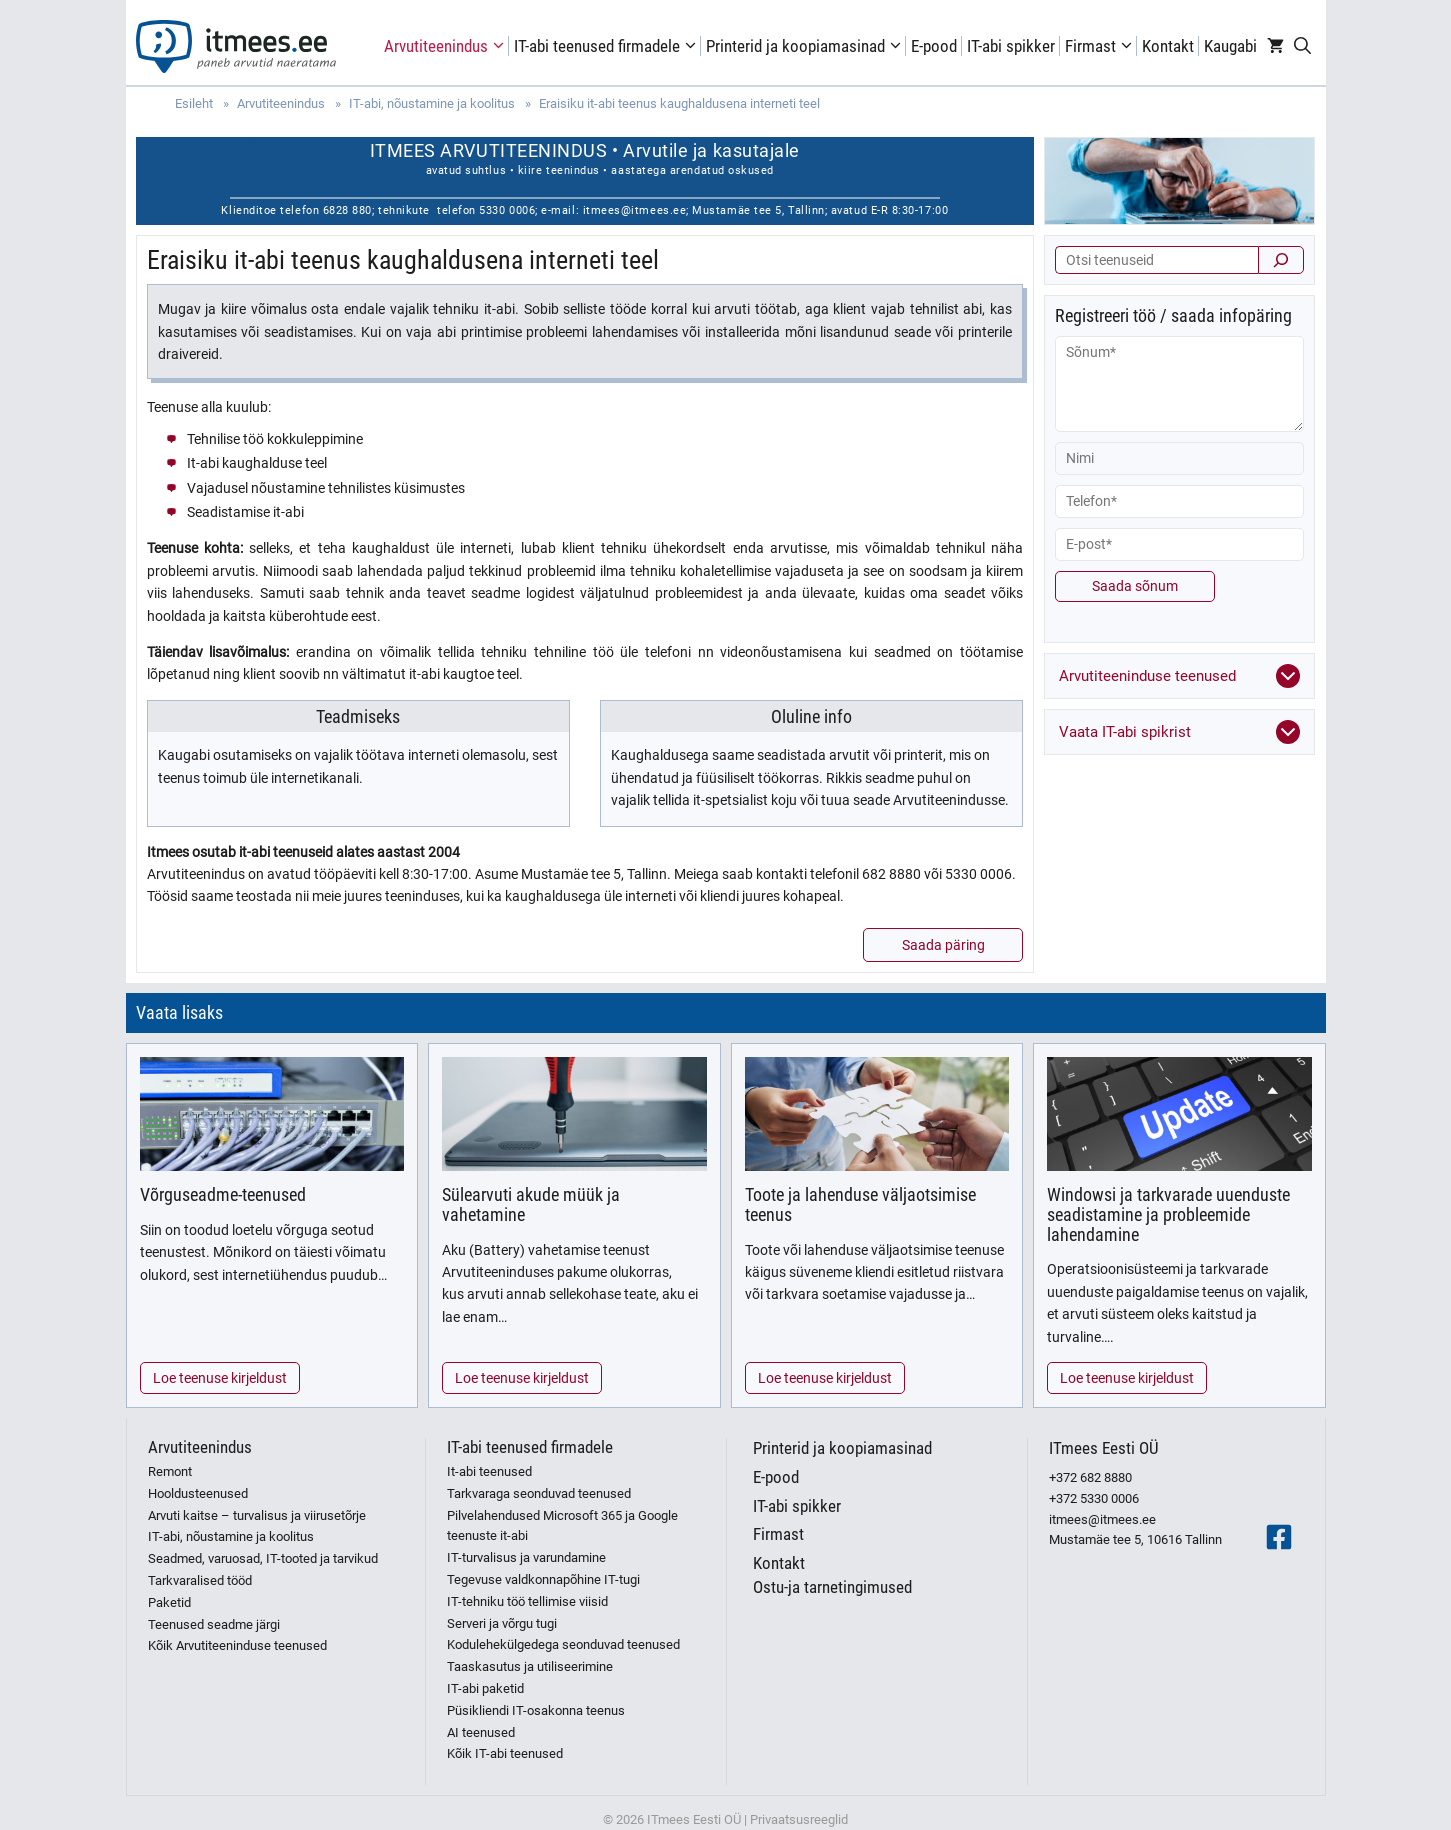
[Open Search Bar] (1302, 46)
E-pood (934, 46)
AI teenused (481, 1732)
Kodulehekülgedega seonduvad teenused (563, 1644)
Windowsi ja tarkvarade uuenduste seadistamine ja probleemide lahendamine (1168, 1214)
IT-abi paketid (485, 1688)
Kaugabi (1230, 46)
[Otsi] (1281, 260)
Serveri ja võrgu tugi (502, 1623)
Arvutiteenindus (446, 46)
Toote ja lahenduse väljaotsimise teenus (860, 1204)
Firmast (1101, 46)
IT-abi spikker (1011, 46)
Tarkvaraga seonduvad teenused (539, 1493)
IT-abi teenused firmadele (607, 46)
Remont (170, 1471)
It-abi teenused (489, 1471)
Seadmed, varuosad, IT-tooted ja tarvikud (263, 1558)
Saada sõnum (1135, 586)
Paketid (169, 1602)
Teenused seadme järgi (214, 1624)
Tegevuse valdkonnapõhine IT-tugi (543, 1579)
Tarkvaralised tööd (200, 1580)
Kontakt (1168, 46)
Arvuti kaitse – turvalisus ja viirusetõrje (257, 1515)
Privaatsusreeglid (799, 1819)
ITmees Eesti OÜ (1104, 1448)
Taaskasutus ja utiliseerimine (530, 1666)
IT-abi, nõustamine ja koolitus (231, 1536)
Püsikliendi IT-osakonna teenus (536, 1710)
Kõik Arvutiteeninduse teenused (237, 1645)
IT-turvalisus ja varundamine (526, 1557)
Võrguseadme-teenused (223, 1194)
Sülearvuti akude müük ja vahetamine (531, 1204)
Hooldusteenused (198, 1493)
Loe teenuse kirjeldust (220, 1378)
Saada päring (943, 945)
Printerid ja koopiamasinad (806, 46)
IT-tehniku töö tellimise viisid (527, 1601)
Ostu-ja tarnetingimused (832, 1587)
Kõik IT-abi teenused (505, 1753)
